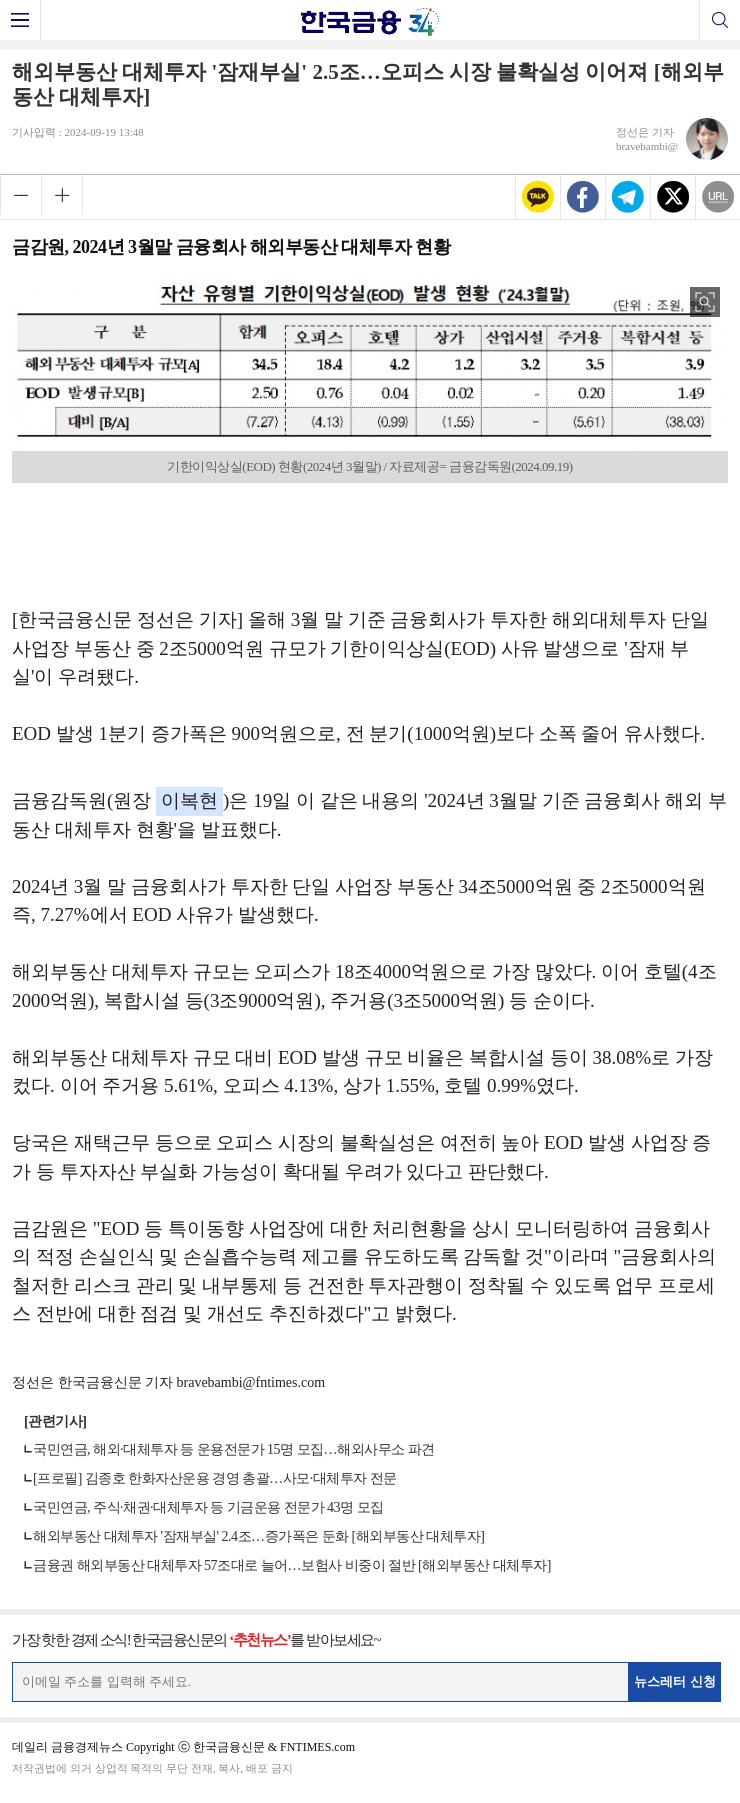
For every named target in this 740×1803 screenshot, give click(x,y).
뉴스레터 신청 (675, 1681)
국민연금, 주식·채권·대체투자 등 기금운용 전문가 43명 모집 (208, 1507)
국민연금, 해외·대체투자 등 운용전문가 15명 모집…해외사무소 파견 (234, 1449)
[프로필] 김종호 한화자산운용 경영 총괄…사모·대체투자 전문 (215, 1478)
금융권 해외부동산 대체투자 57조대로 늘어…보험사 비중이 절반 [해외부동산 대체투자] (292, 1565)
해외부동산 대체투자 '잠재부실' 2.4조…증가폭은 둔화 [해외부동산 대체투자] (258, 1536)
